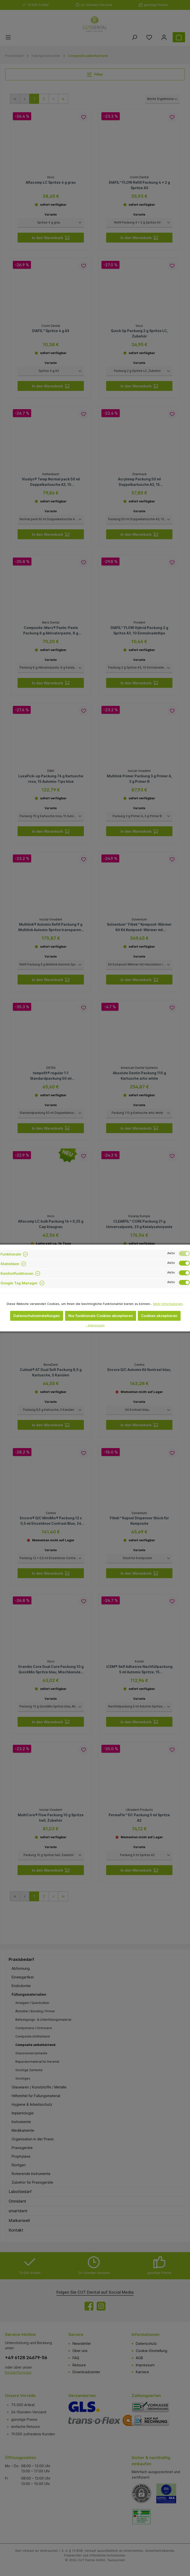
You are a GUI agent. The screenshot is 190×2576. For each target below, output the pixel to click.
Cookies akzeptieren (159, 1316)
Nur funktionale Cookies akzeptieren (100, 1316)
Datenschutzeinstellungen (36, 1316)
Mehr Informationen (168, 1304)
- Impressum (95, 1325)
